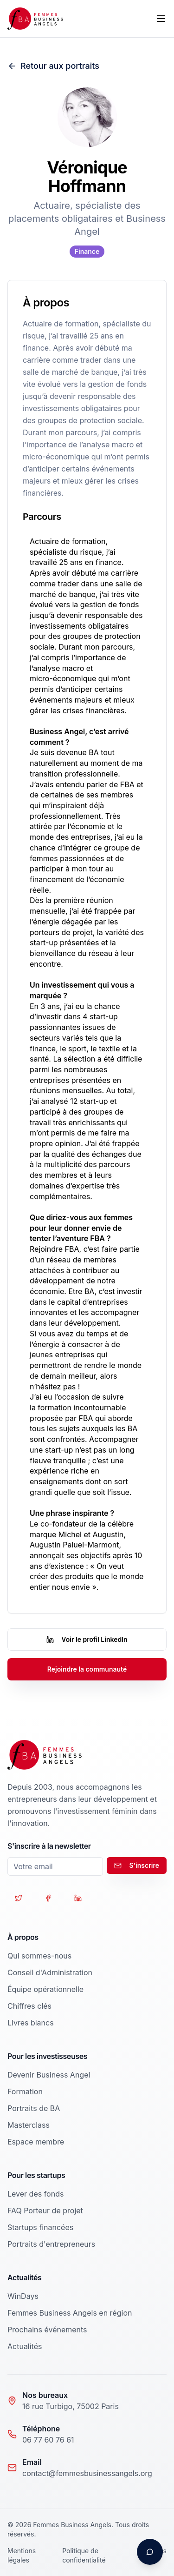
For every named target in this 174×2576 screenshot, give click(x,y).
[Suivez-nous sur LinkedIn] (78, 1898)
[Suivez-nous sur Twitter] (18, 1898)
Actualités (24, 2346)
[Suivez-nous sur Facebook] (48, 1898)
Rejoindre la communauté (87, 1669)
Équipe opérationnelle (45, 1989)
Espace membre (35, 2141)
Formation (25, 2091)
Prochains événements (47, 2329)
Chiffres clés (29, 2006)
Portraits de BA (33, 2108)
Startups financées (40, 2227)
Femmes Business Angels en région (69, 2312)
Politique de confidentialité (83, 2555)
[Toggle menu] (161, 18)
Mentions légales (21, 2555)
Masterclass (28, 2125)
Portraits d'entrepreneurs (51, 2244)
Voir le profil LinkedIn (86, 1639)
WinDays (23, 2296)
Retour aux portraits (53, 66)
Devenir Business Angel (48, 2074)
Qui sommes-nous (39, 1955)
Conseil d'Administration (49, 1972)
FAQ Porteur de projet (45, 2210)
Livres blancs (30, 2022)
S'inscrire (136, 1865)
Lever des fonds (35, 2193)
